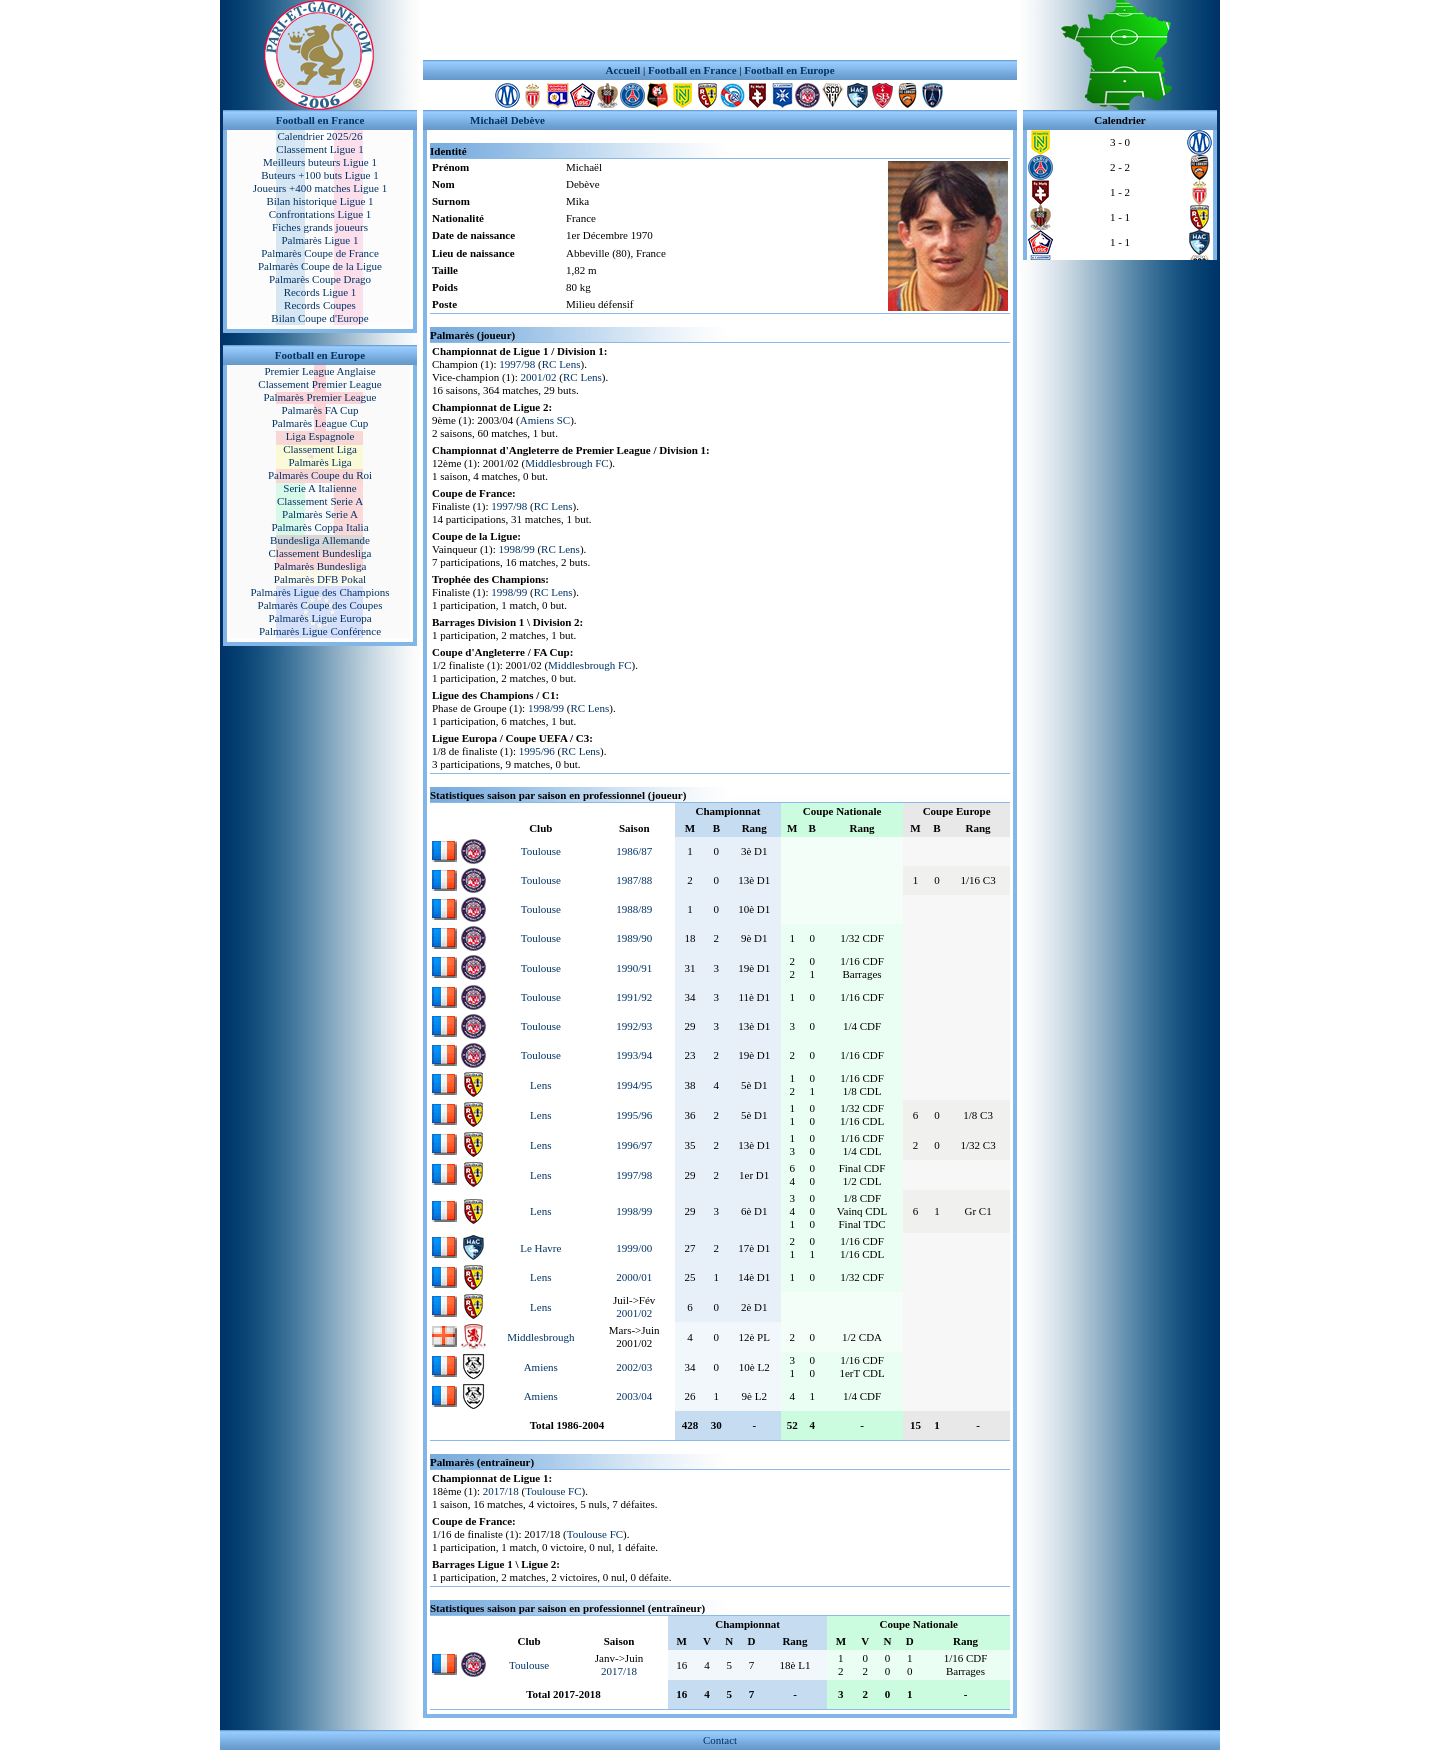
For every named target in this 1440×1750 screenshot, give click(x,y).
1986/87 (634, 851)
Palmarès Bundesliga (320, 566)
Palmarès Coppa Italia (319, 527)
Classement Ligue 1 (319, 149)
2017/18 (501, 1491)
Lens (540, 1085)
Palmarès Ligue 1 (320, 240)
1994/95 (634, 1085)
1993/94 (634, 1055)
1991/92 (634, 997)
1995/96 (537, 751)
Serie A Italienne (319, 488)
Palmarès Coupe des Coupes (320, 605)
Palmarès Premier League (319, 397)
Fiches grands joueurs (320, 227)
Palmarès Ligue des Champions (319, 592)
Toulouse (541, 851)
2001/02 (539, 377)
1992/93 (634, 1026)
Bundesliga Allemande (320, 540)
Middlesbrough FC (566, 463)
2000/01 (634, 1277)
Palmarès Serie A (320, 514)
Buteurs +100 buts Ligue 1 (319, 175)
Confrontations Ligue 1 (320, 214)
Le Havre (540, 1248)
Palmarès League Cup (320, 423)
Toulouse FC (553, 1491)
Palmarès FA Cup (320, 410)
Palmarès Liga (319, 462)
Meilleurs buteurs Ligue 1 (320, 162)
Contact (720, 1740)
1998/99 (517, 549)
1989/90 (634, 938)
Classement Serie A (320, 501)
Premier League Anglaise (319, 371)
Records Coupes (320, 305)
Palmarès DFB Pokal (320, 579)
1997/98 (517, 364)
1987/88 (634, 880)
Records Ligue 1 (320, 292)
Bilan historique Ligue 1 (319, 201)
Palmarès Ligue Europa (319, 618)
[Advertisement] (720, 30)
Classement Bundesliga (320, 553)
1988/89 (634, 909)
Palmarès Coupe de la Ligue (320, 266)
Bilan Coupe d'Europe (319, 318)
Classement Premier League (319, 384)
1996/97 (634, 1145)
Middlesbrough (540, 1337)
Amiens (541, 1367)
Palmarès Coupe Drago (320, 279)
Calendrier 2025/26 (319, 136)
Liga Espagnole (320, 436)
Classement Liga (320, 449)
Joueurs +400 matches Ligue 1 (320, 188)
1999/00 (634, 1248)
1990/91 (634, 968)
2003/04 (634, 1396)
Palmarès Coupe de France (320, 253)
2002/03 (634, 1367)
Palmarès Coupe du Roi (320, 475)
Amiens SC (545, 420)
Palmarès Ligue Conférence (320, 631)
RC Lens (561, 364)
